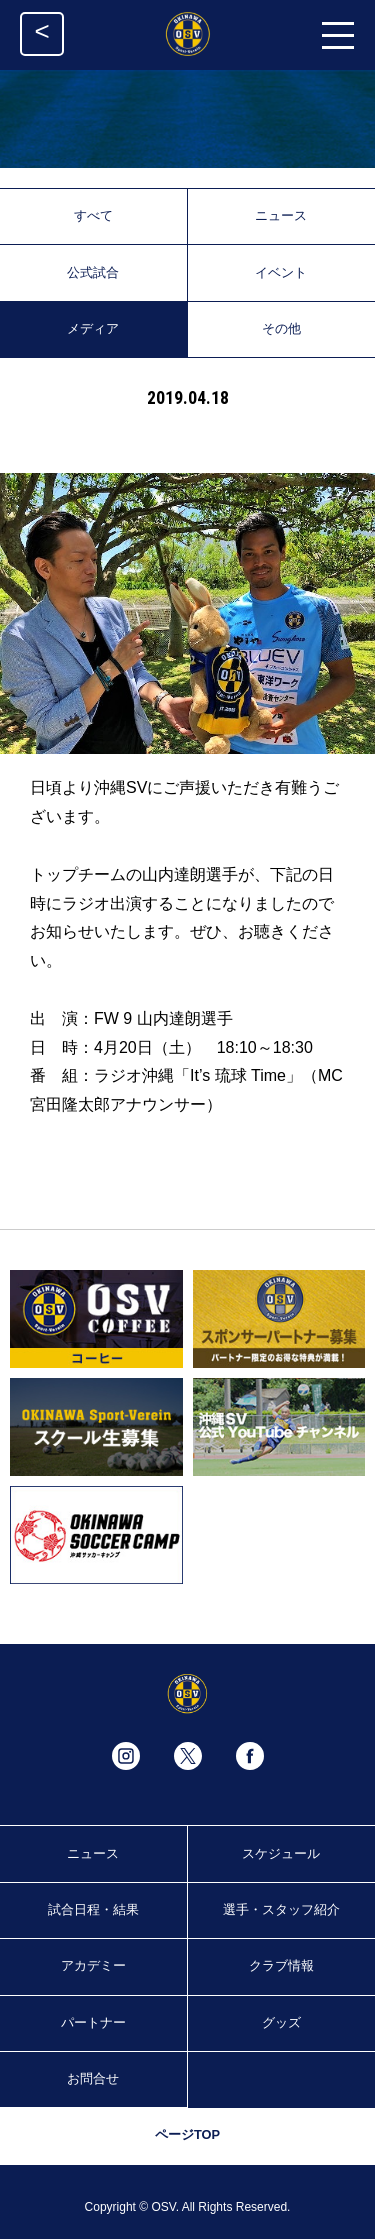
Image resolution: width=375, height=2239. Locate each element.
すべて (93, 215)
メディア (93, 328)
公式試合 (93, 272)
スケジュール (281, 1853)
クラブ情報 (281, 1965)
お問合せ (93, 2078)
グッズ (281, 2022)
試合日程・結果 (93, 1909)
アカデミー (93, 1965)
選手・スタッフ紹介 (281, 1909)
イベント (281, 272)
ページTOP (187, 2134)
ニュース (281, 215)
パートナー (93, 2022)
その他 (281, 328)
